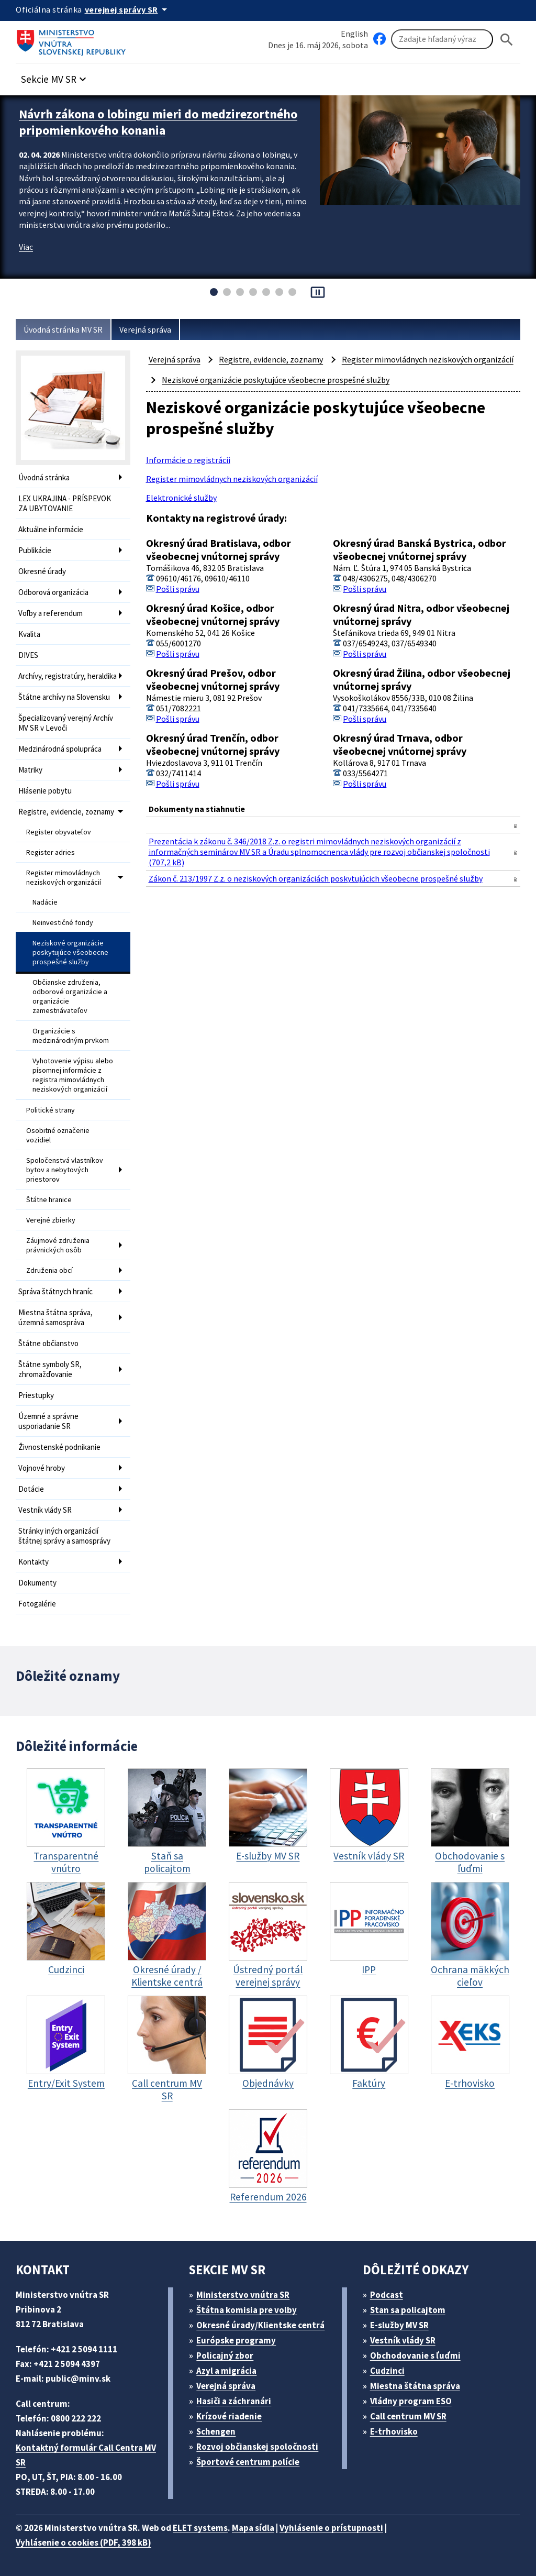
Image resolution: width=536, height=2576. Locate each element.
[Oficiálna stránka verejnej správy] (128, 9)
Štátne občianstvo (48, 1343)
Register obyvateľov (58, 831)
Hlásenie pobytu (45, 791)
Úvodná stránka (44, 477)
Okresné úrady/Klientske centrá (260, 2325)
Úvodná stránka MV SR (63, 329)
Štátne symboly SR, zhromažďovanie (50, 1369)
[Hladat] (506, 39)
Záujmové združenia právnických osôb (58, 1245)
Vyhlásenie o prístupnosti (331, 2528)
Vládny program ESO (411, 2401)
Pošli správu (177, 589)
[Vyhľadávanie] (442, 39)
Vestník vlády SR (45, 1510)
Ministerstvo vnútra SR (242, 2294)
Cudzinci (387, 2370)
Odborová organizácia (53, 592)
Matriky (30, 770)
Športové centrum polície (247, 2462)
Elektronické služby (181, 497)
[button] (55, 76)
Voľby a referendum (50, 613)
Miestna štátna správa (415, 2386)
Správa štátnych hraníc (55, 1291)
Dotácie (31, 1489)
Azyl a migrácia (226, 2370)
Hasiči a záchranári (233, 2401)
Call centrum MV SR (408, 2416)
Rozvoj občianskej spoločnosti (257, 2446)
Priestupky (36, 1395)
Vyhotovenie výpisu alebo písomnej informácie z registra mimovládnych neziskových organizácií (72, 1075)
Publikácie (34, 550)
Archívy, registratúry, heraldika (67, 676)
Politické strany (50, 1110)
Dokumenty (37, 1583)
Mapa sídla (253, 2528)
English (354, 33)
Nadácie (45, 902)
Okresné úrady (42, 571)
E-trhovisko (394, 2431)
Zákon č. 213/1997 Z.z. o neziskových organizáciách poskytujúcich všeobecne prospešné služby (316, 878)
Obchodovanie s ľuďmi (415, 2355)
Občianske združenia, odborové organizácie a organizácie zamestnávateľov (69, 996)
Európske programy (236, 2340)
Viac (26, 246)
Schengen (216, 2431)
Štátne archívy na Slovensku (64, 697)
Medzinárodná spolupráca (60, 749)
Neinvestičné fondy (62, 922)
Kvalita (29, 634)
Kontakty (33, 1562)
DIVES (28, 655)
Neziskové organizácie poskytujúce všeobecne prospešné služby (70, 952)
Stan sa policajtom (407, 2310)
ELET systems (200, 2528)
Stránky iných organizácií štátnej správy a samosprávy (64, 1536)
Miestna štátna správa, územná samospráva (55, 1317)
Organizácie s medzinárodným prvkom (70, 1035)
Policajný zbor (224, 2355)
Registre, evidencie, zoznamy (66, 812)
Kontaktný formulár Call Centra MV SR (86, 2455)
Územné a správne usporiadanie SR (48, 1421)
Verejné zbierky (50, 1220)
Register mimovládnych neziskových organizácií (63, 877)
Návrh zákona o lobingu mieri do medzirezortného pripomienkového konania (158, 122)
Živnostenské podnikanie (59, 1447)
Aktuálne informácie (50, 529)
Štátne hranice (49, 1199)
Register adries (50, 852)
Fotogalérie (37, 1604)
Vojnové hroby (41, 1468)
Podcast (386, 2294)
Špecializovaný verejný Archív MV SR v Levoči (65, 723)
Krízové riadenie (229, 2416)
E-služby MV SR (399, 2325)
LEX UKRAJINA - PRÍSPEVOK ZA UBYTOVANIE (64, 503)
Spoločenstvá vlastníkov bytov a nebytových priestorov (64, 1169)
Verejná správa (145, 329)
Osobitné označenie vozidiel (58, 1135)
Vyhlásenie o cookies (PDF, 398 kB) (83, 2542)
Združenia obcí (49, 1270)
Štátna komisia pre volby (246, 2310)
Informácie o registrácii (188, 460)
